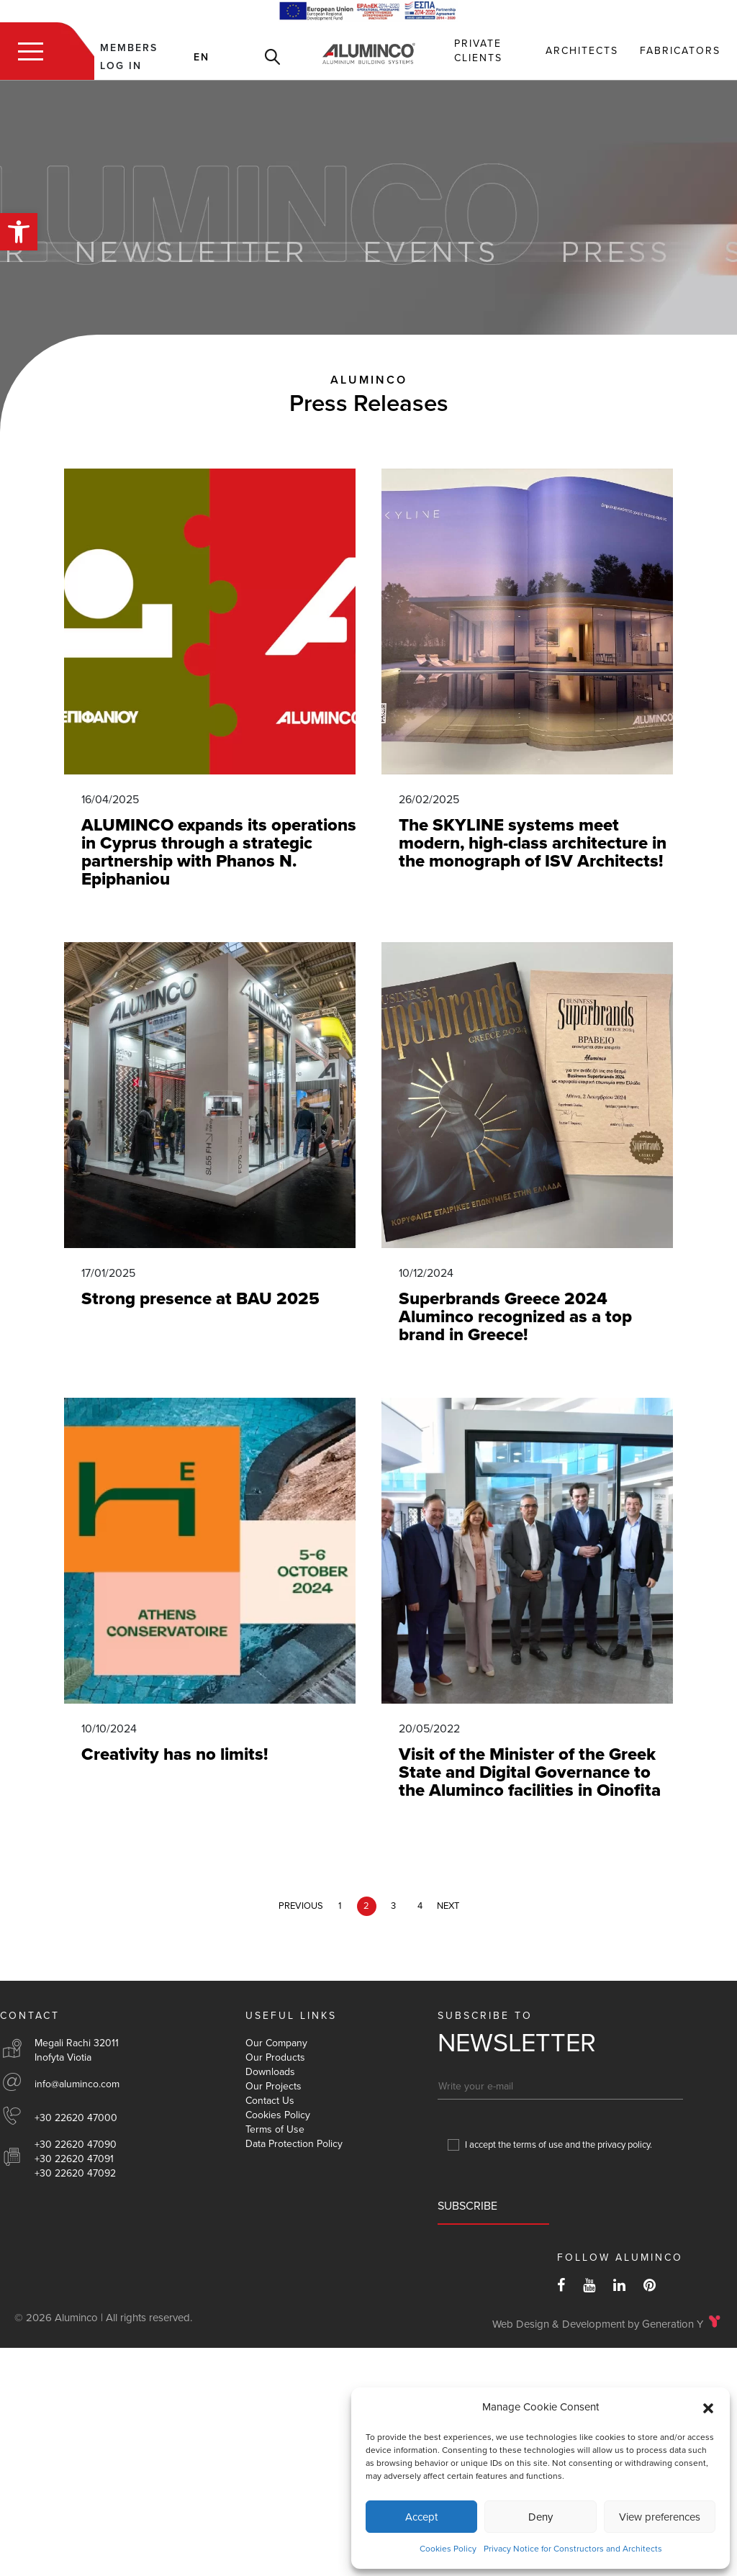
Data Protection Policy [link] (294, 2144)
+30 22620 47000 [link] (76, 2118)
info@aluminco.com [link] (77, 2084)
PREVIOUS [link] (301, 1906)
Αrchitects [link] (582, 51)
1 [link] (339, 1906)
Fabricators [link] (680, 51)
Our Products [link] (275, 2057)
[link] (18, 231)
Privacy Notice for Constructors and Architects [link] (573, 2549)
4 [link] (419, 1906)
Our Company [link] (276, 2043)
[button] (708, 2407)
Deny (540, 2517)
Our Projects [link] (273, 2086)
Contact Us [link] (269, 2100)
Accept (421, 2517)
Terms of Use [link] (274, 2129)
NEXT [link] (448, 1906)
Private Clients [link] (478, 50)
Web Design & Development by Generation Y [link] (597, 2324)
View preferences (659, 2517)
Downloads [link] (270, 2072)
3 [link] (393, 1906)
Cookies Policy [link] (448, 2549)
